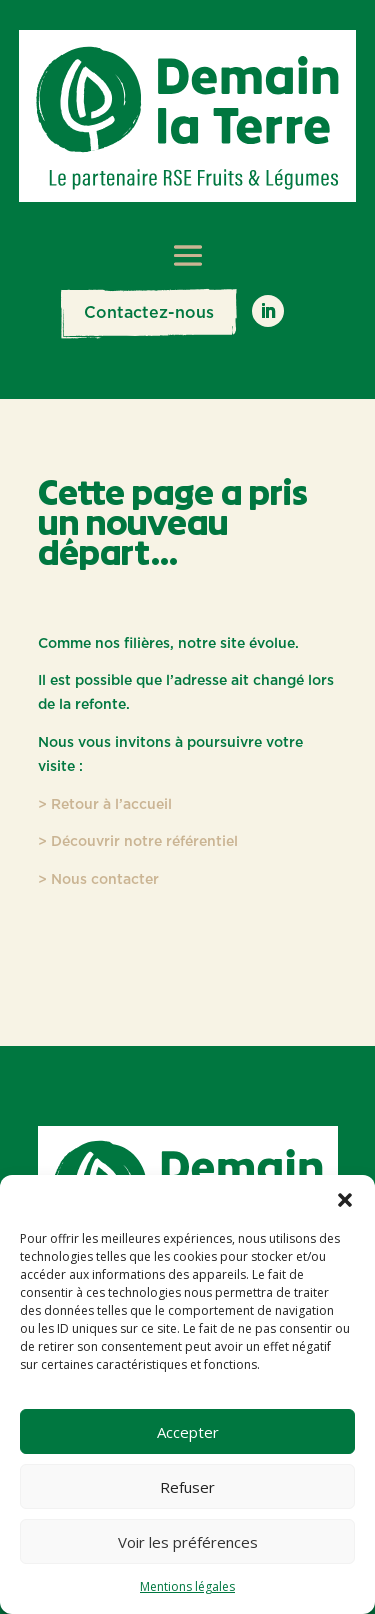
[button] (345, 1200)
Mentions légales (187, 1586)
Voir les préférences (188, 1542)
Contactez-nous (149, 313)
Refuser (187, 1487)
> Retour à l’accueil (105, 805)
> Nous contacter (98, 880)
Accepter (188, 1432)
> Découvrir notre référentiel (138, 842)
